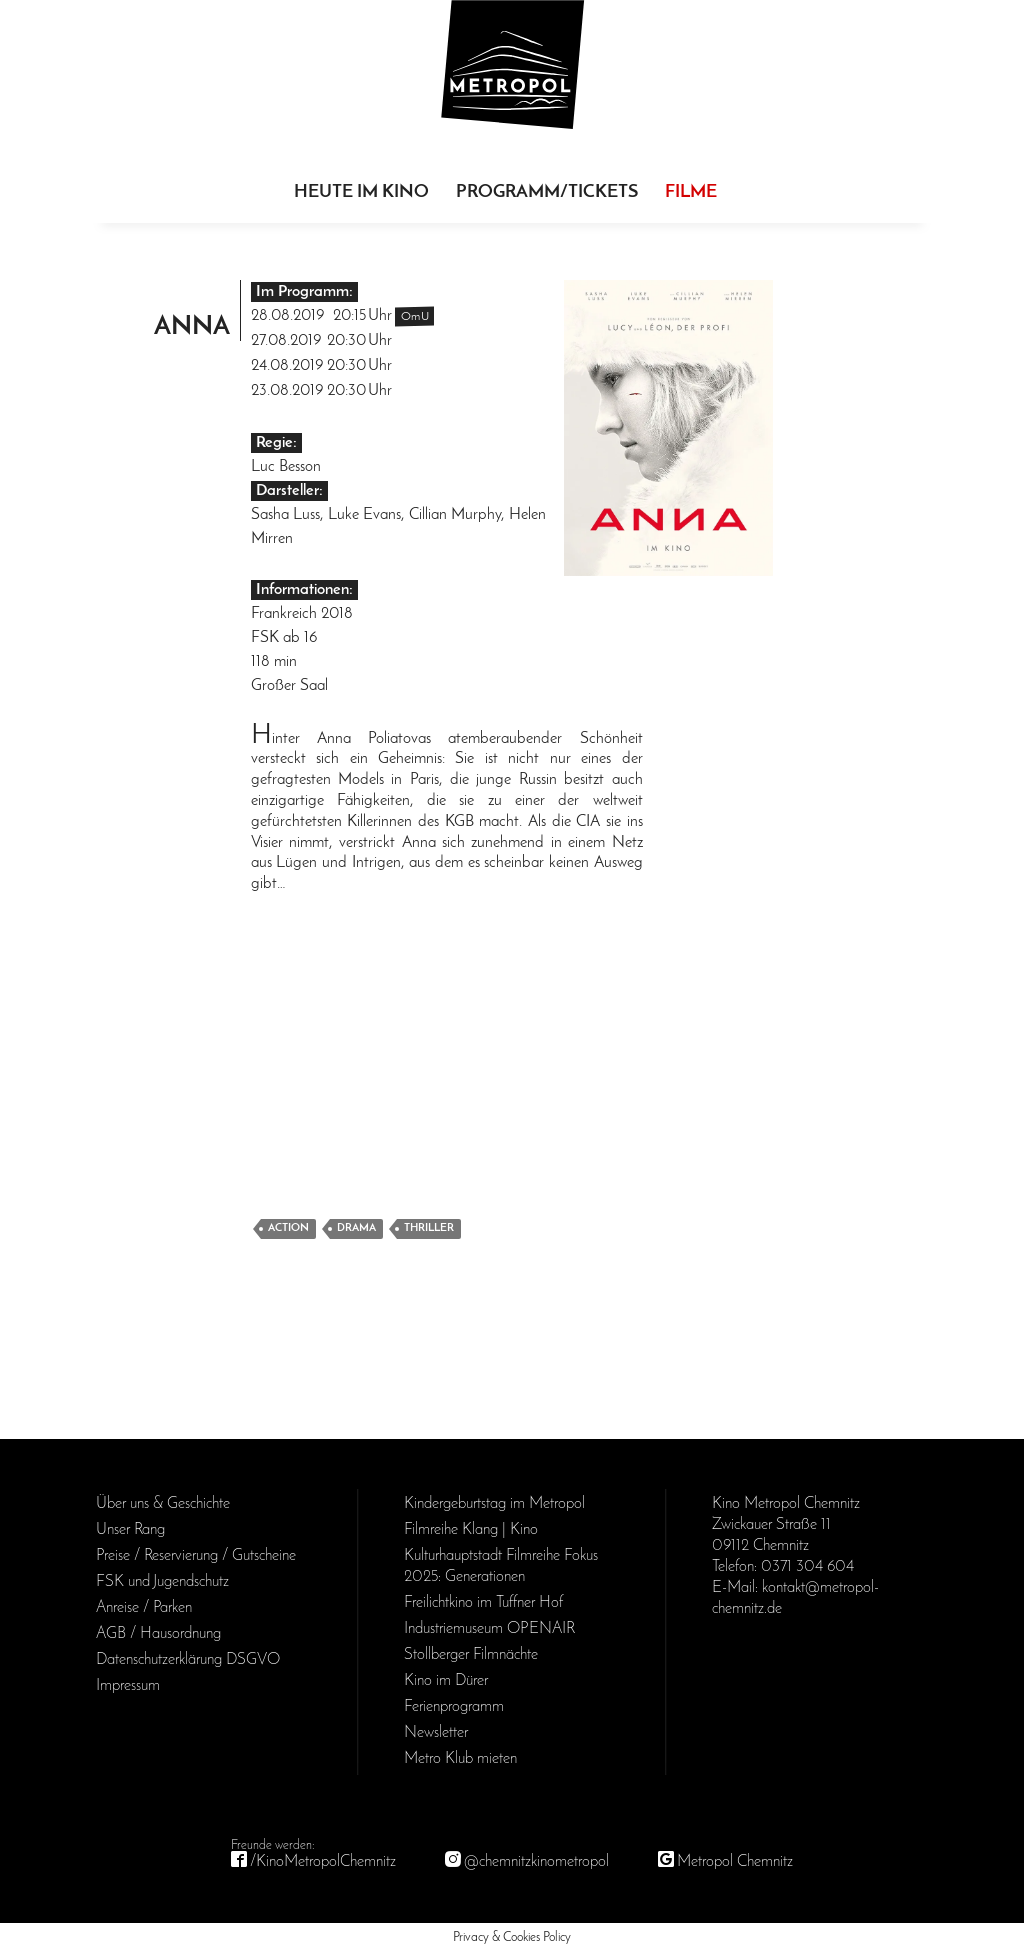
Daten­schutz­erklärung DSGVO (188, 1660)
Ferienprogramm (454, 1707)
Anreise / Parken (144, 1608)
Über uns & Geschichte (163, 1504)
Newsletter (436, 1733)
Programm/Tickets (547, 192)
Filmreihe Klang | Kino (471, 1530)
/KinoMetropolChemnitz (323, 1862)
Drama (356, 1228)
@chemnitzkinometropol (536, 1862)
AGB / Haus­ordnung (158, 1634)
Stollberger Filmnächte (471, 1655)
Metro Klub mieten (460, 1759)
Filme (691, 192)
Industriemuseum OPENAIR (489, 1629)
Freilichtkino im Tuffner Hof (483, 1603)
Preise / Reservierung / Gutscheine (196, 1556)
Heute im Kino (361, 192)
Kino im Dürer (446, 1681)
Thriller (429, 1228)
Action (288, 1228)
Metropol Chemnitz (735, 1862)
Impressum (128, 1686)
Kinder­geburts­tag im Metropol (494, 1504)
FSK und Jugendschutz (162, 1582)
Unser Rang (130, 1530)
